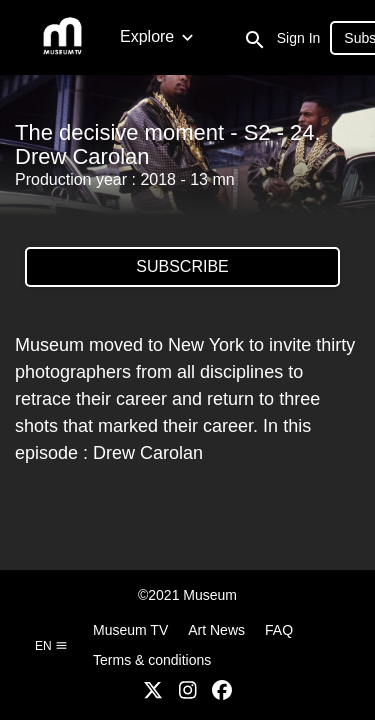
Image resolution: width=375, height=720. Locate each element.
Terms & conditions (152, 660)
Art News (216, 630)
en (51, 646)
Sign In (299, 38)
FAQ (279, 630)
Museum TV (130, 630)
